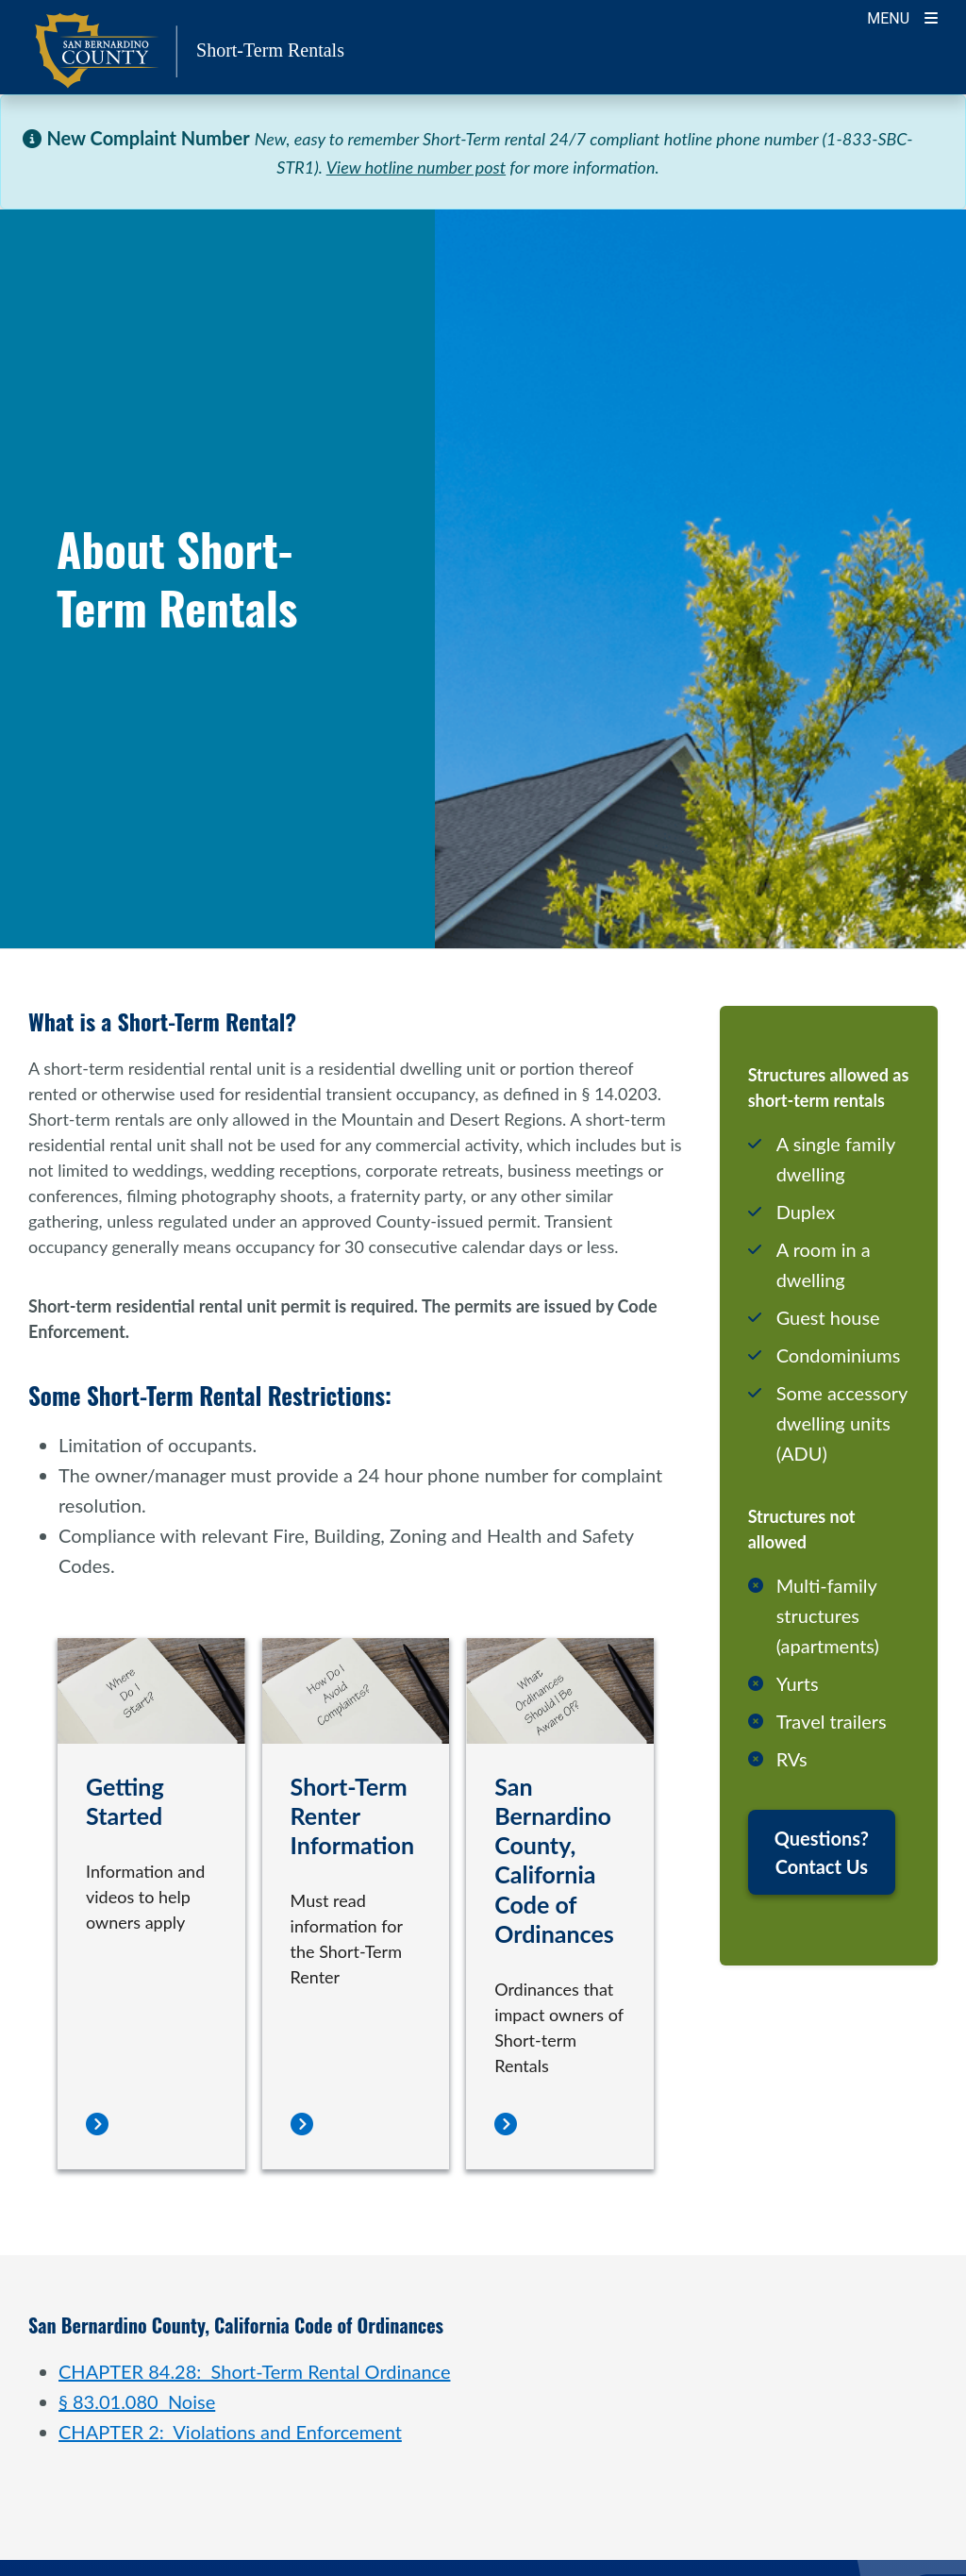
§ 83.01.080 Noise (136, 2401)
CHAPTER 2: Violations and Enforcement (230, 2431)
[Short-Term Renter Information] (302, 2125)
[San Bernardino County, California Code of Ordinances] (505, 2125)
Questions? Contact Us (821, 1852)
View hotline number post (416, 167)
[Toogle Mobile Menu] (902, 16)
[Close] (922, 137)
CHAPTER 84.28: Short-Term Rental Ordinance (254, 2371)
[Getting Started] (97, 2125)
